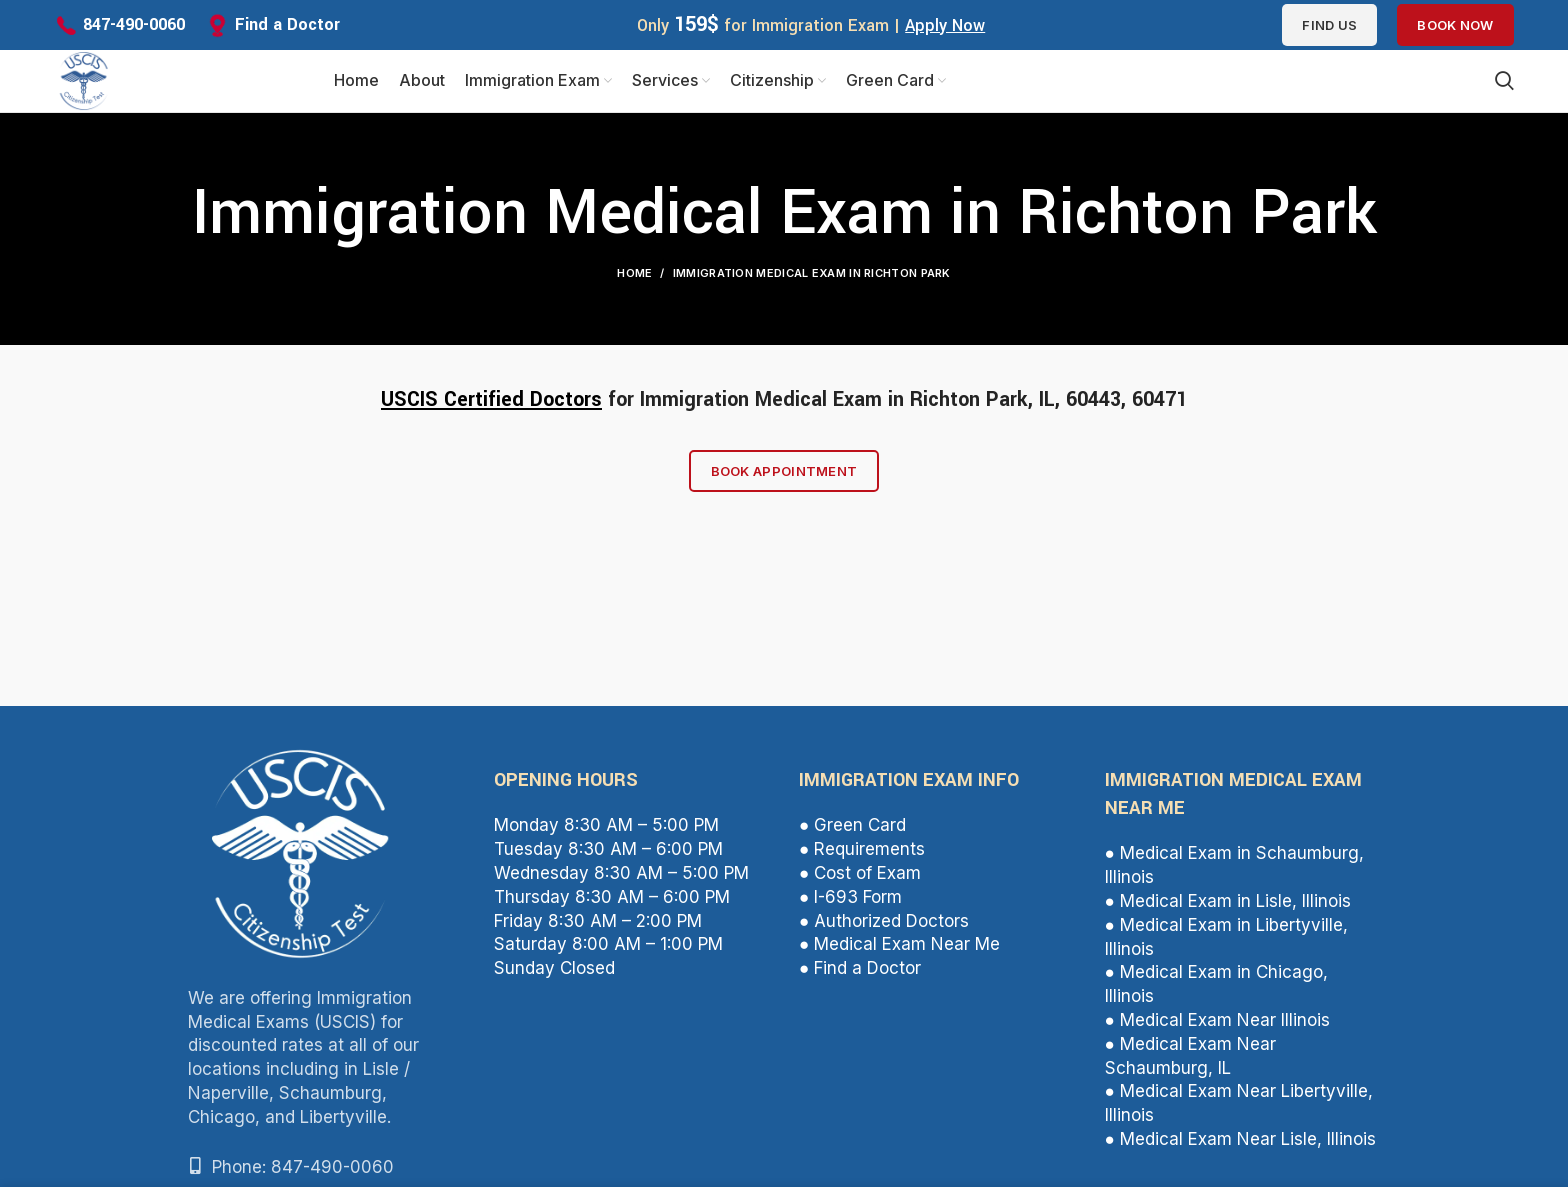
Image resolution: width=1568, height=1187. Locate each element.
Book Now (1455, 25)
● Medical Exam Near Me (899, 952)
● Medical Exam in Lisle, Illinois (1228, 909)
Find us (1329, 25)
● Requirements (862, 857)
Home (634, 281)
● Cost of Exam (860, 881)
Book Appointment (784, 479)
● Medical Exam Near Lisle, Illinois (1240, 1147)
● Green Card (852, 834)
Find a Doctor (287, 24)
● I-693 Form (850, 905)
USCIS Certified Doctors (491, 407)
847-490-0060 (134, 24)
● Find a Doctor (860, 976)
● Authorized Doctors (884, 929)
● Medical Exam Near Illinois (1217, 1028)
